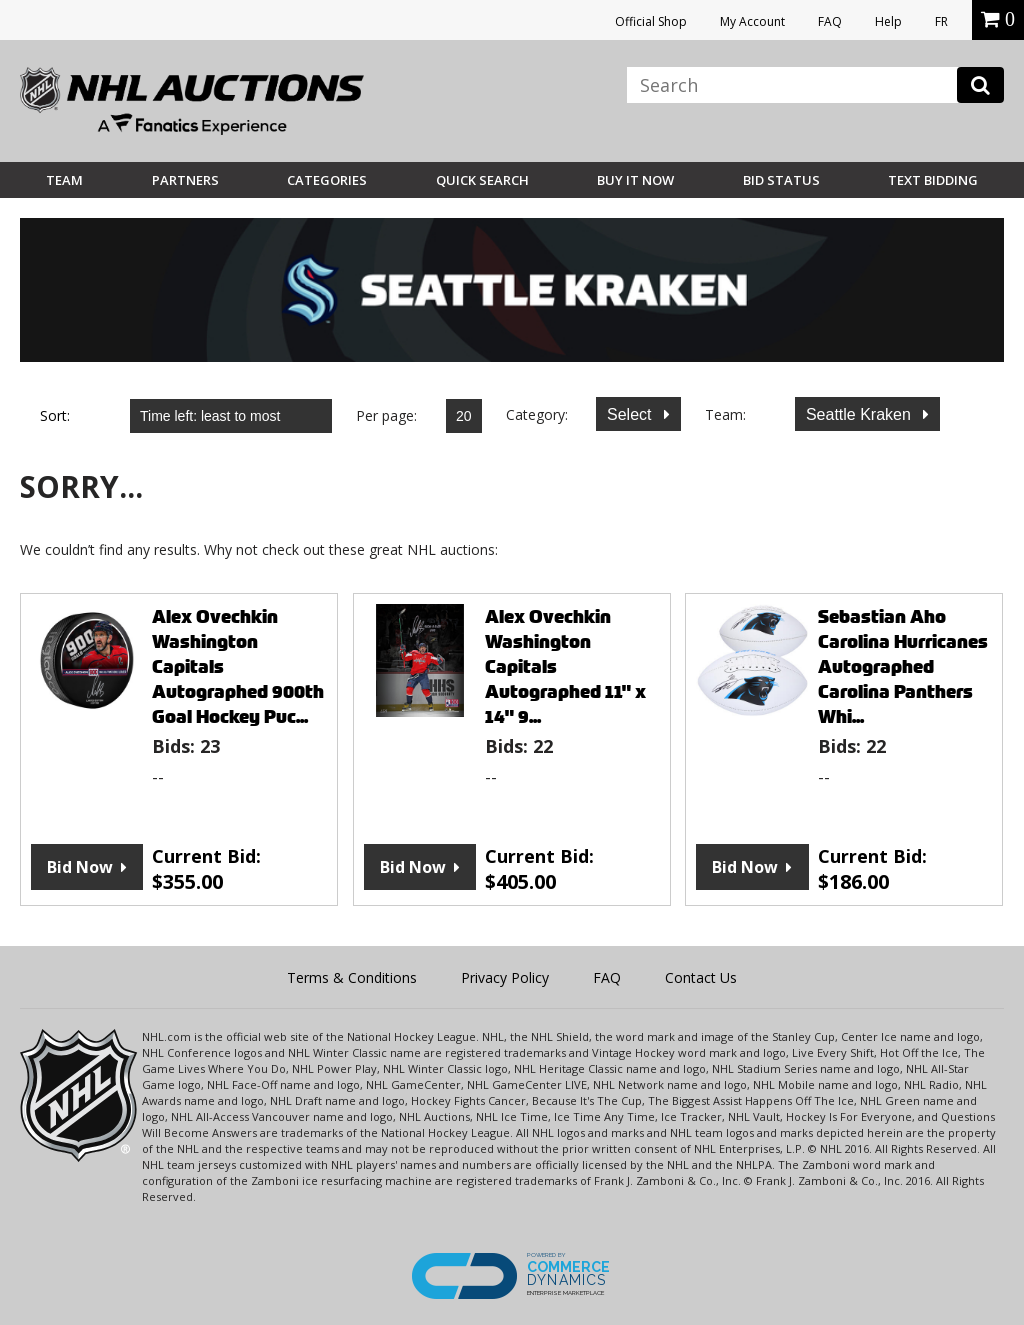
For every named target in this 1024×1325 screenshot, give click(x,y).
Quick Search (482, 180)
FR (941, 21)
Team (64, 180)
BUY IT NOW (635, 180)
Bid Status (781, 180)
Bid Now (80, 867)
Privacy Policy (505, 977)
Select (631, 414)
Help (888, 21)
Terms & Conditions (352, 977)
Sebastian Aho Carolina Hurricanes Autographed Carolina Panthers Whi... (903, 666)
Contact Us (701, 977)
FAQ (830, 21)
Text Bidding (933, 180)
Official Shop (651, 21)
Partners (185, 180)
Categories (327, 180)
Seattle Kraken (860, 414)
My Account (752, 21)
